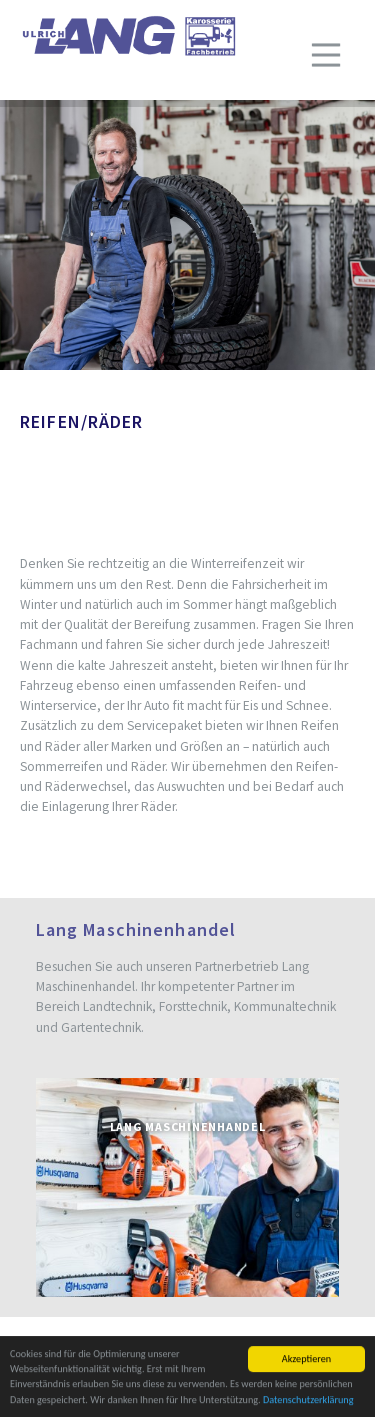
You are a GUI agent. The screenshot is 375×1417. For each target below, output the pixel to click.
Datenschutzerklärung (308, 1400)
